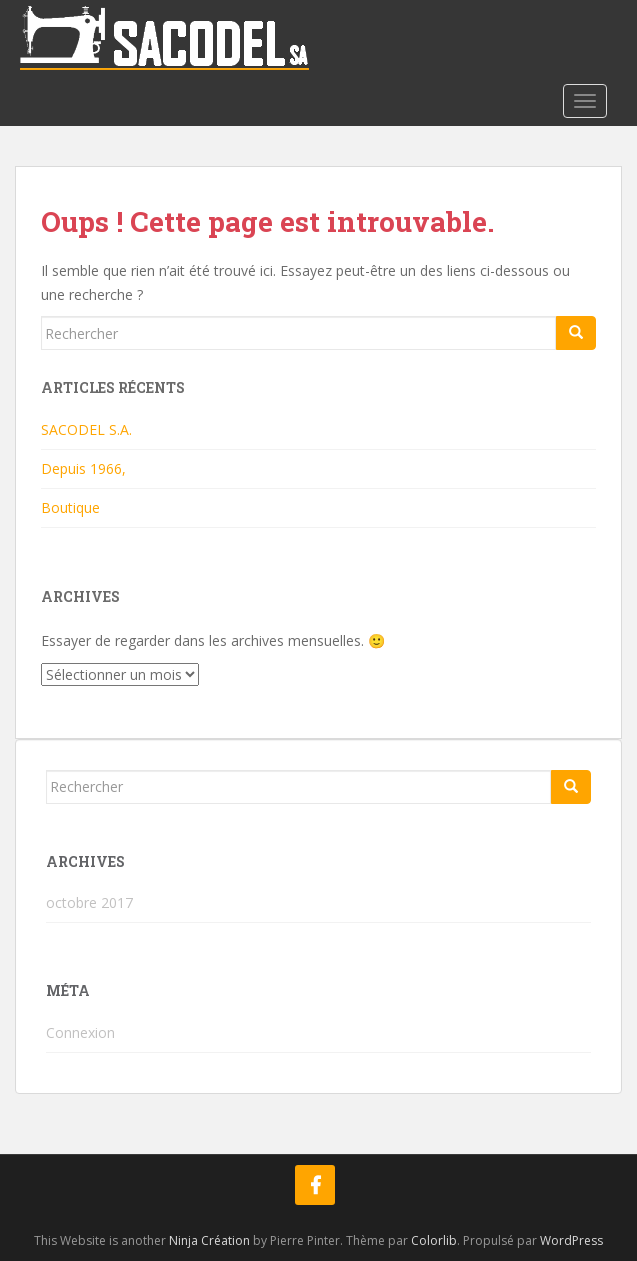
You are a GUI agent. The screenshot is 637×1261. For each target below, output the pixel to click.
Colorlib (434, 1240)
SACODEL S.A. (86, 429)
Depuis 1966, (83, 468)
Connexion (80, 1032)
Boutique (70, 507)
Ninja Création (209, 1240)
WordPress (571, 1240)
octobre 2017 (89, 902)
